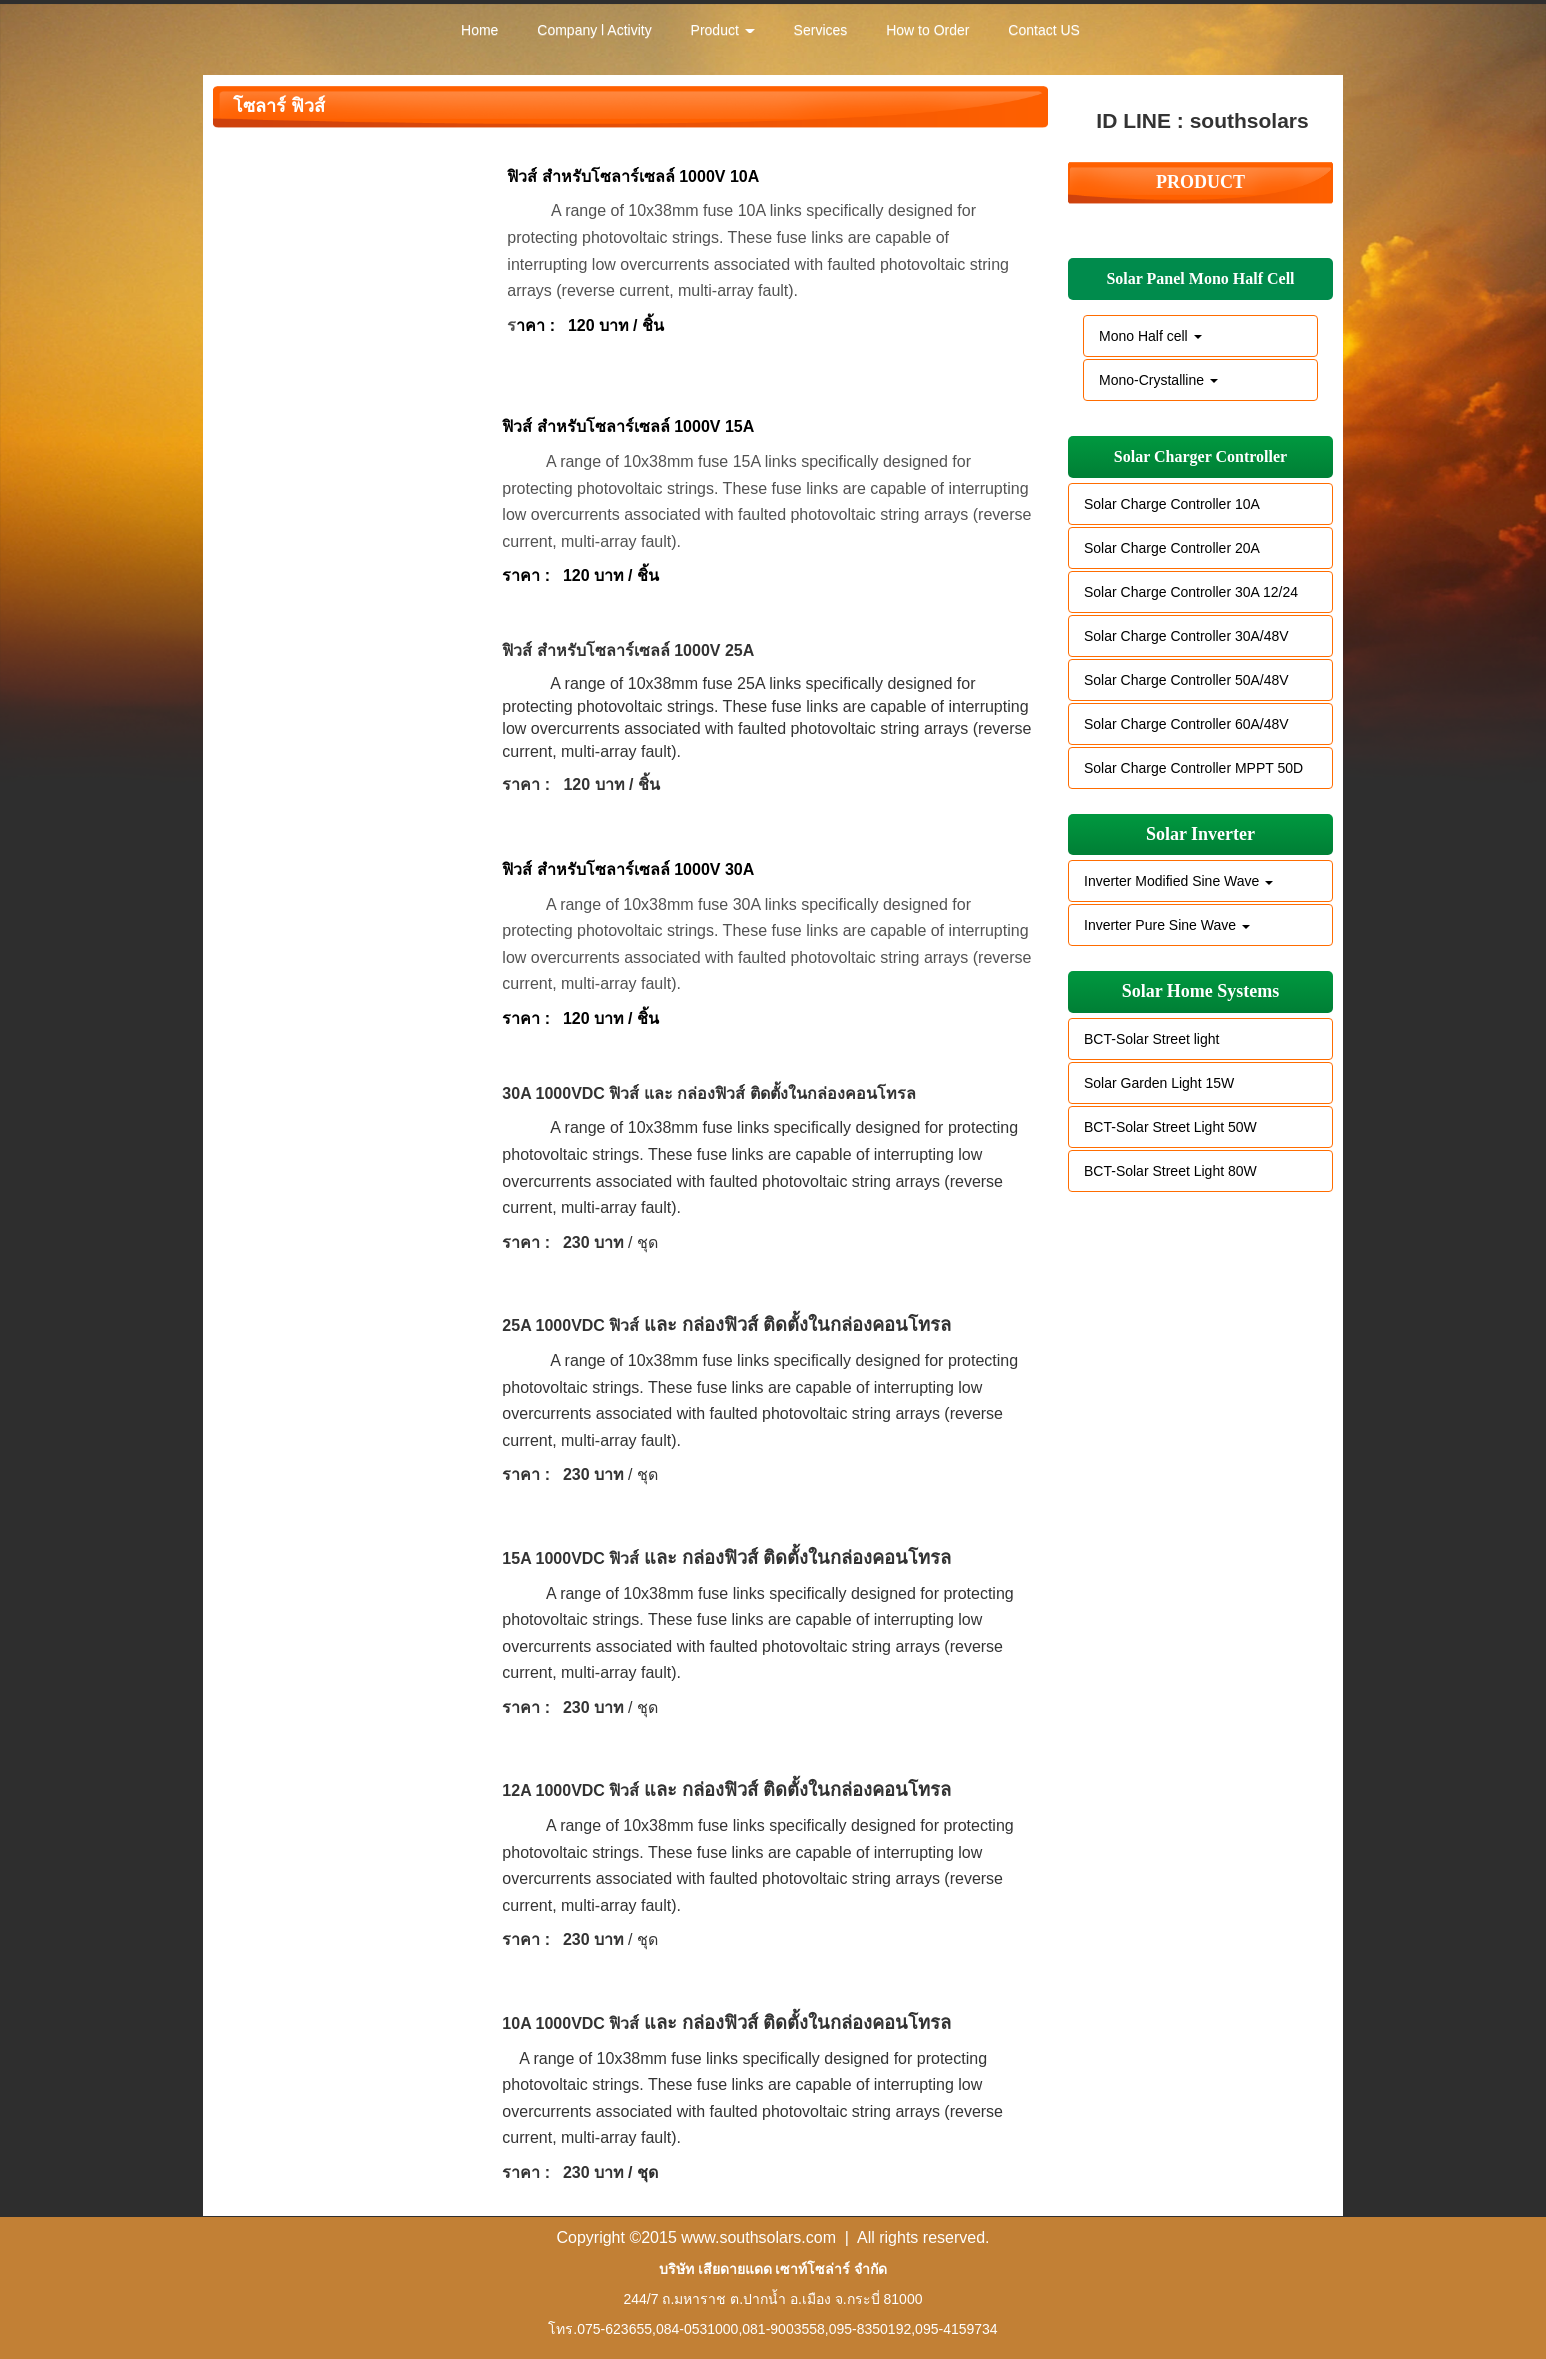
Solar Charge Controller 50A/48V (1186, 680)
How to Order (927, 30)
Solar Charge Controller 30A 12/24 (1191, 592)
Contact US (1044, 30)
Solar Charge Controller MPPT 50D (1193, 768)
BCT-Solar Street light (1151, 1039)
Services (821, 30)
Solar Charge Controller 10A (1172, 504)
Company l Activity (594, 30)
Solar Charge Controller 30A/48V (1186, 636)
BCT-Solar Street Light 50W (1170, 1127)
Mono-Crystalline (1158, 380)
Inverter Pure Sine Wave (1167, 925)
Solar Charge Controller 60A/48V (1186, 724)
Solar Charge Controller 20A (1172, 548)
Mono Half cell (1150, 336)
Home (479, 30)
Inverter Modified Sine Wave (1178, 881)
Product (723, 30)
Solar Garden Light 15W (1159, 1083)
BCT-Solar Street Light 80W (1170, 1171)
